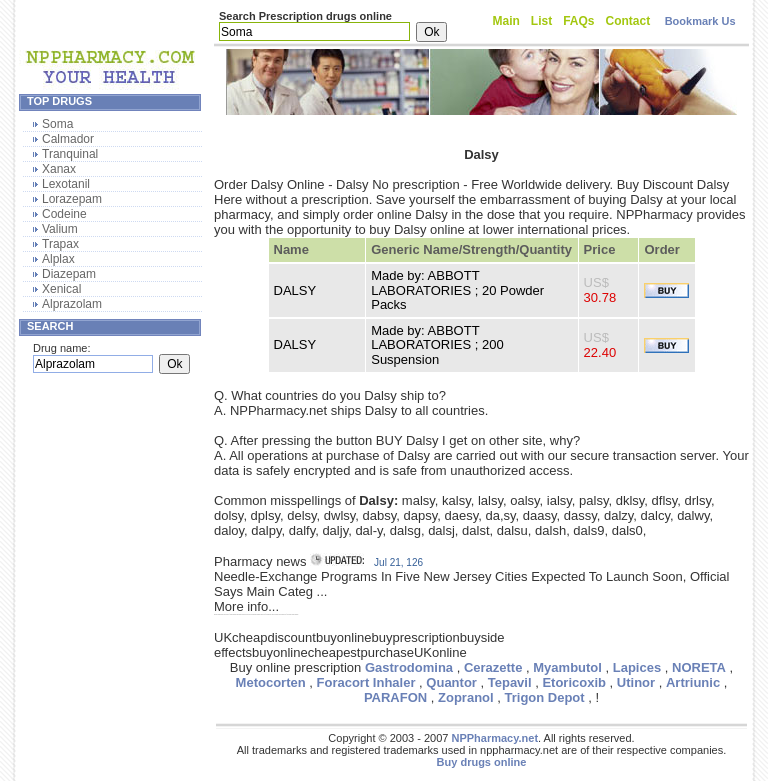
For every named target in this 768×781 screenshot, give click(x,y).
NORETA (699, 667)
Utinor (636, 682)
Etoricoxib (574, 682)
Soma (57, 124)
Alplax (58, 259)
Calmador (68, 139)
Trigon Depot (544, 697)
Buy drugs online (482, 762)
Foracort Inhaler (366, 682)
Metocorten (271, 682)
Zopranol (466, 697)
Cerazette (493, 667)
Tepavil (510, 682)
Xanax (59, 169)
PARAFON (395, 697)
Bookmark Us (700, 21)
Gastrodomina (409, 667)
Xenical (61, 289)
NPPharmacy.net (494, 738)
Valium (60, 229)
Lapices (637, 667)
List (541, 21)
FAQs (578, 21)
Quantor (451, 682)
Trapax (60, 244)
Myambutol (567, 667)
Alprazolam (72, 304)
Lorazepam (72, 199)
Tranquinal (70, 154)
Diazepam (69, 274)
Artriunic (693, 682)
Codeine (64, 214)
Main (506, 21)
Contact (628, 21)
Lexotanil (66, 184)
